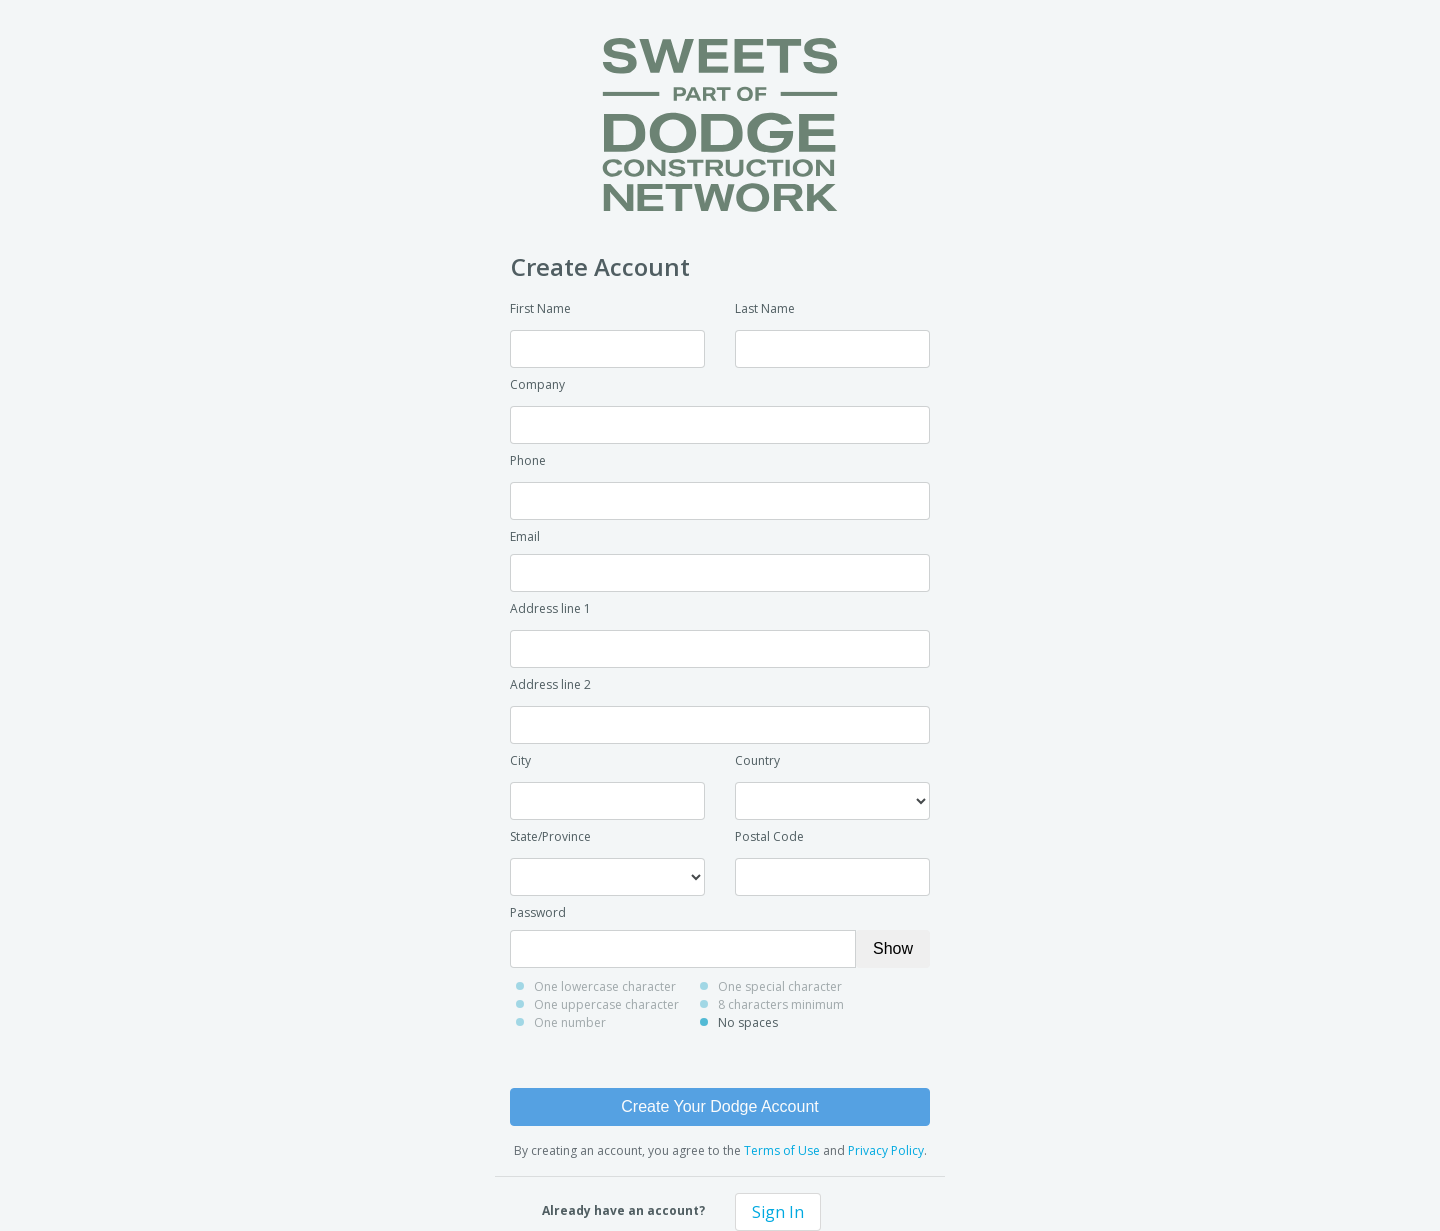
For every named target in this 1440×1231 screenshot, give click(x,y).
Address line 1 (550, 608)
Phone (528, 460)
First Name (540, 308)
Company (537, 384)
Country (757, 760)
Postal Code (769, 836)
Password (538, 912)
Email (525, 536)
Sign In (778, 1212)
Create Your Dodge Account (719, 1106)
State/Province (550, 836)
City (520, 760)
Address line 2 (550, 684)
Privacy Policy (886, 1150)
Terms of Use (782, 1150)
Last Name (765, 308)
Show (893, 948)
